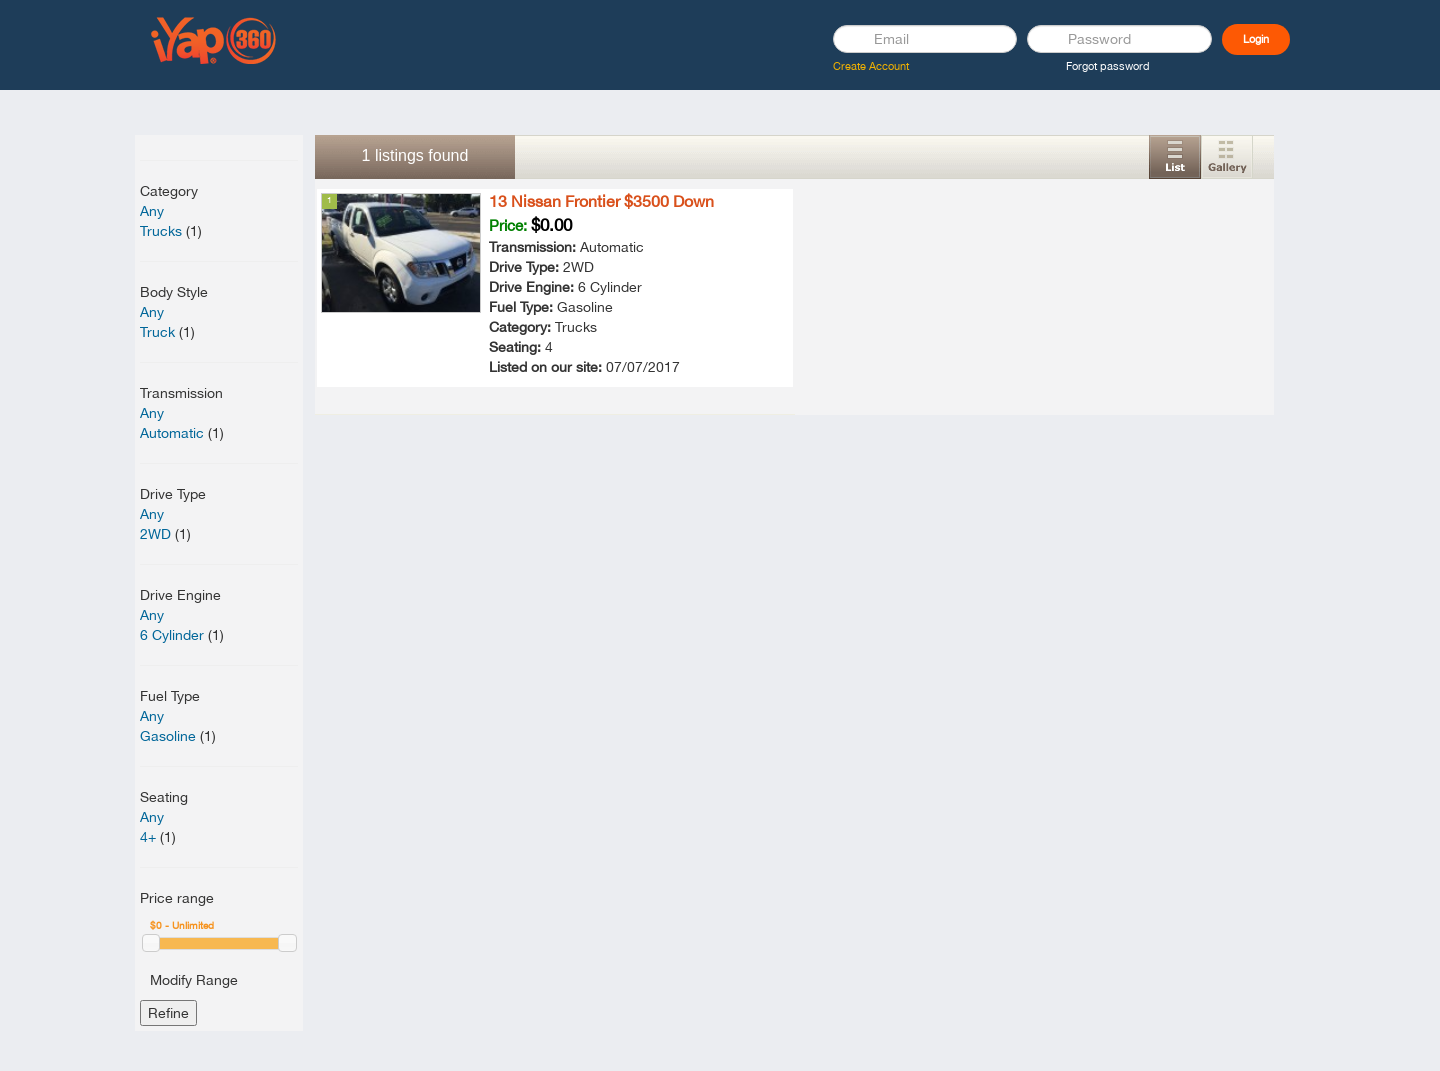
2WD (155, 534)
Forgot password (1108, 66)
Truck (157, 332)
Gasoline (168, 736)
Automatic (172, 433)
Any (152, 211)
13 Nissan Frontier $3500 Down (601, 201)
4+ (148, 837)
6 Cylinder (172, 635)
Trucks (161, 231)
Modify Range (194, 980)
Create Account (871, 66)
